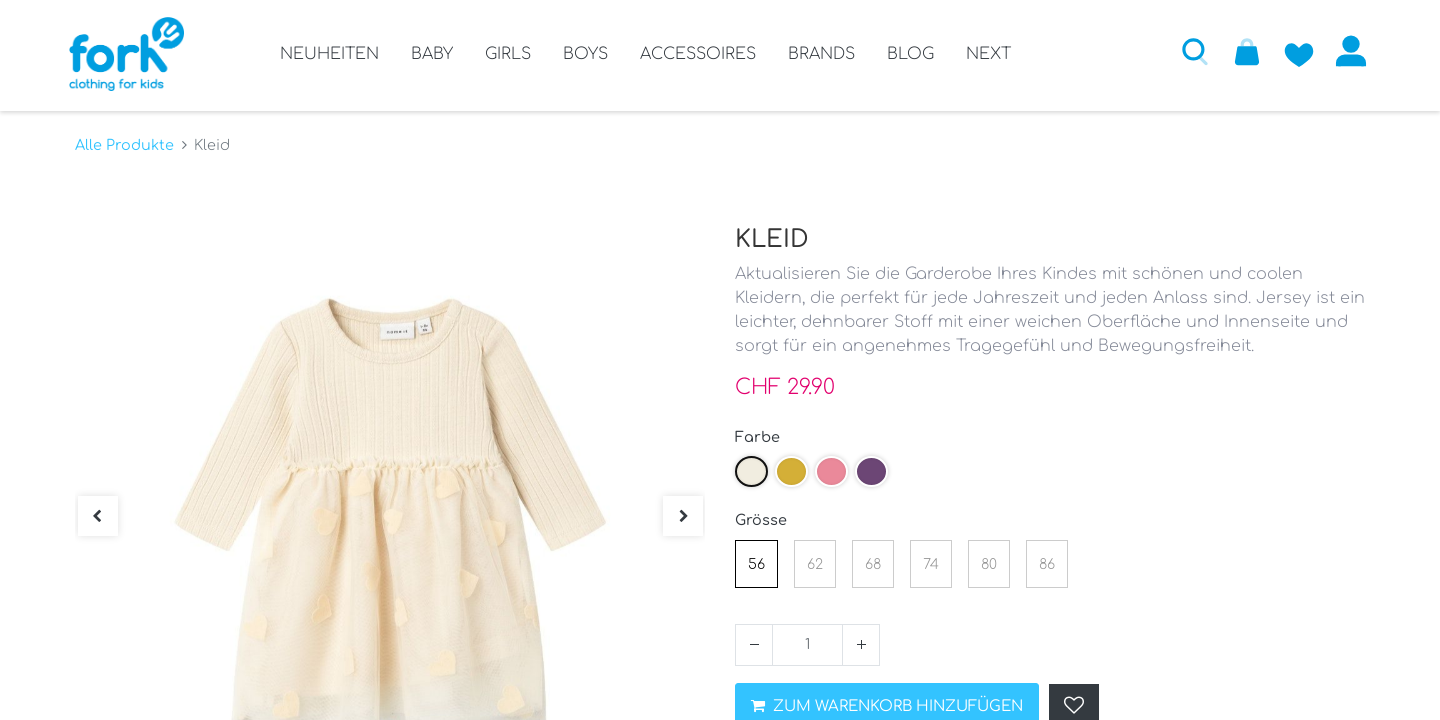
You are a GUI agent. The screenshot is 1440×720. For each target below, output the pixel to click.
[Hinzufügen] (861, 641)
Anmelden (1345, 51)
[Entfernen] (754, 641)
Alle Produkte (124, 141)
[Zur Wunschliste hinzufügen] (1293, 51)
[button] (1189, 51)
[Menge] (807, 641)
